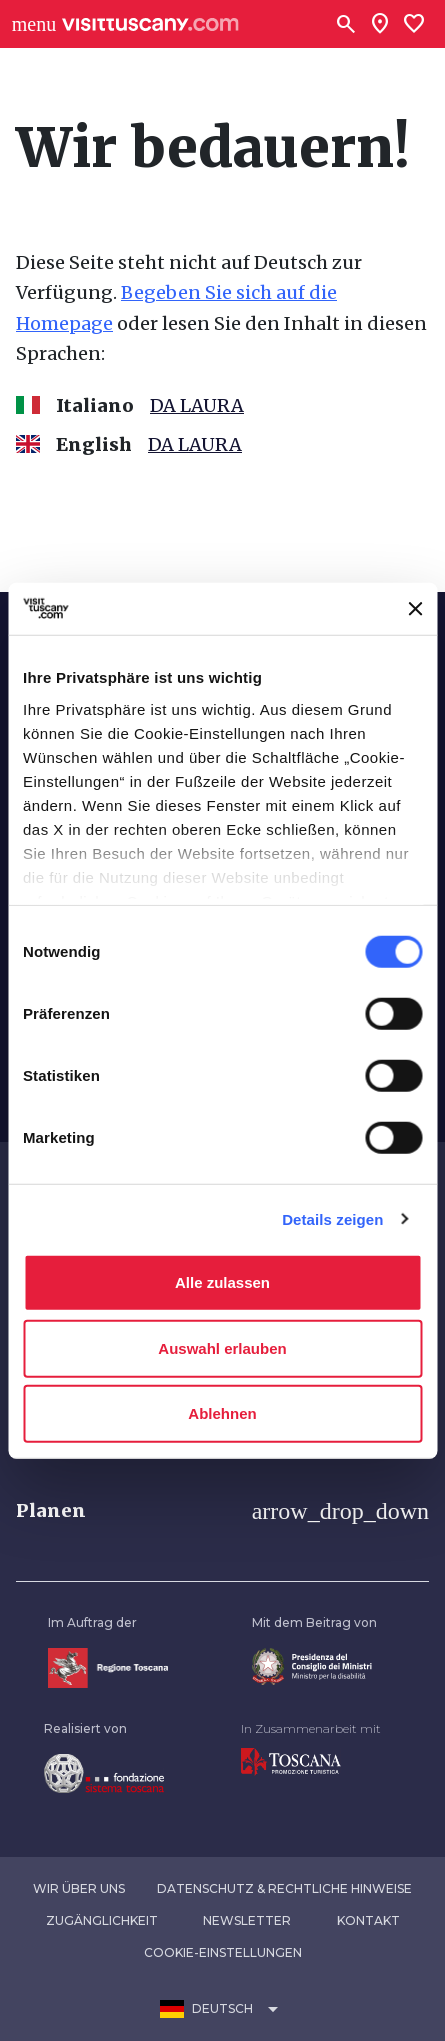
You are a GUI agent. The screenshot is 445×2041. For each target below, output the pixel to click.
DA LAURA (197, 405)
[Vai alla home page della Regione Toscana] (108, 1666)
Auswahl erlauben (222, 1347)
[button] (222, 1511)
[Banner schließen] (415, 609)
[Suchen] (346, 24)
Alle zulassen (222, 1282)
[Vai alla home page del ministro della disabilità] (312, 1665)
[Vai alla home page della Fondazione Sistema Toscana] (104, 1772)
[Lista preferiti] (414, 24)
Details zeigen (332, 1218)
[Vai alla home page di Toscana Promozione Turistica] (291, 1760)
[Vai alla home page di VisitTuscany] (150, 24)
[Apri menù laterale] (34, 24)
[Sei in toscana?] (380, 24)
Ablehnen (222, 1413)
